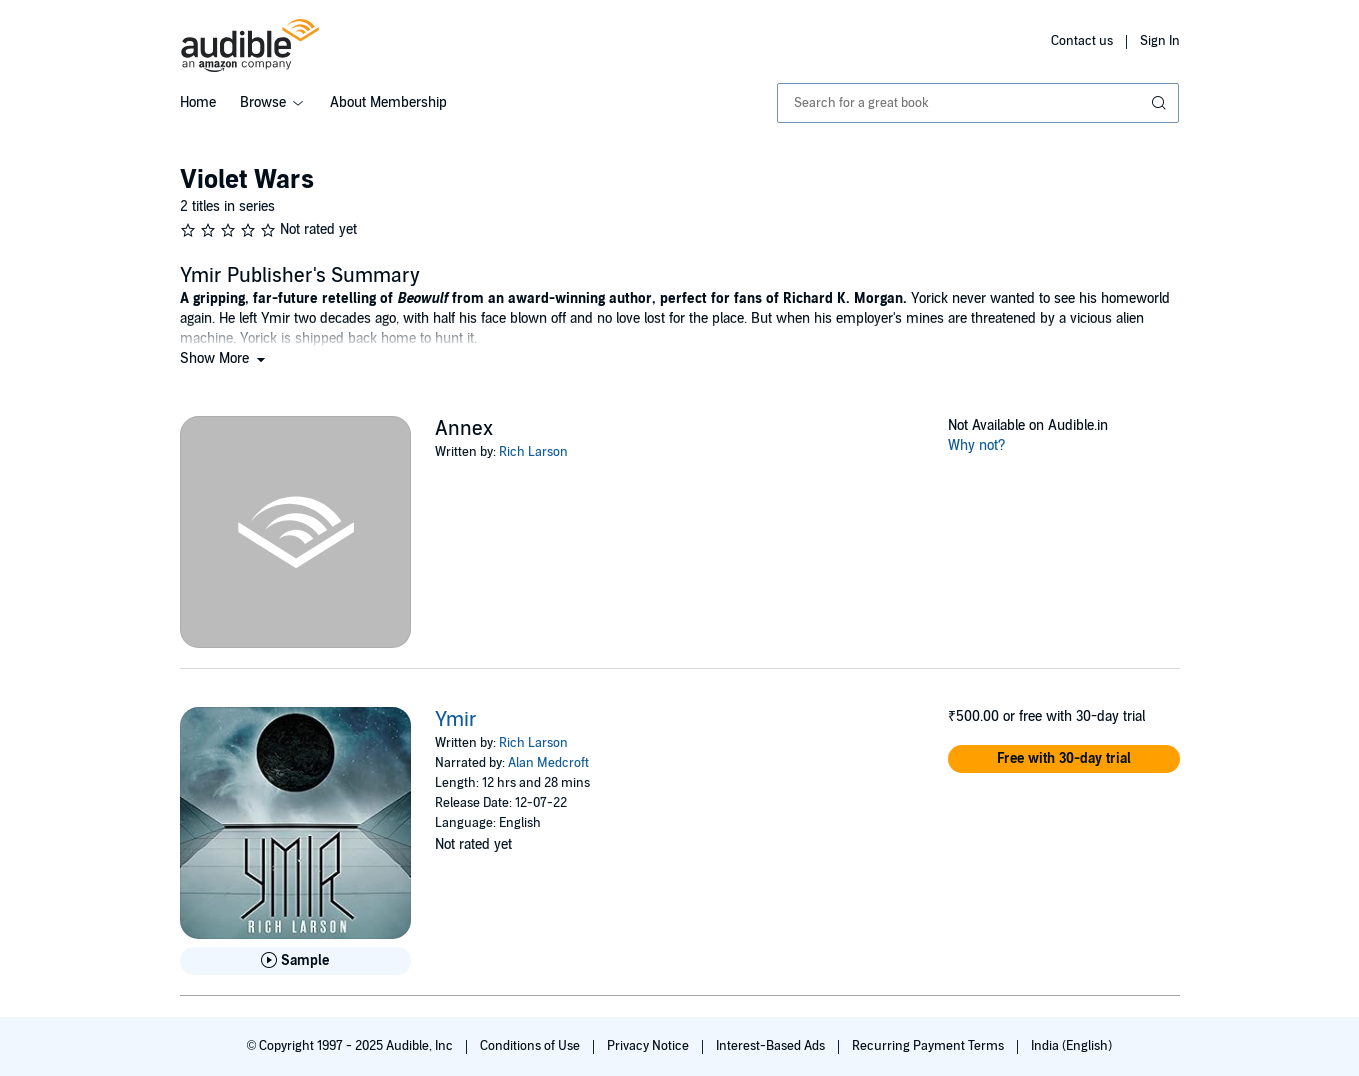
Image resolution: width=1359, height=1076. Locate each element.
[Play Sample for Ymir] (296, 961)
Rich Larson (533, 452)
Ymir (456, 720)
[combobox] (978, 103)
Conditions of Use (531, 1046)
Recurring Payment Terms (929, 1046)
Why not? (977, 445)
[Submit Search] (1161, 103)
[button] (224, 358)
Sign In (1160, 41)
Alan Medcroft (548, 763)
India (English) (1071, 1046)
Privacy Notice (649, 1046)
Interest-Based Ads (772, 1046)
